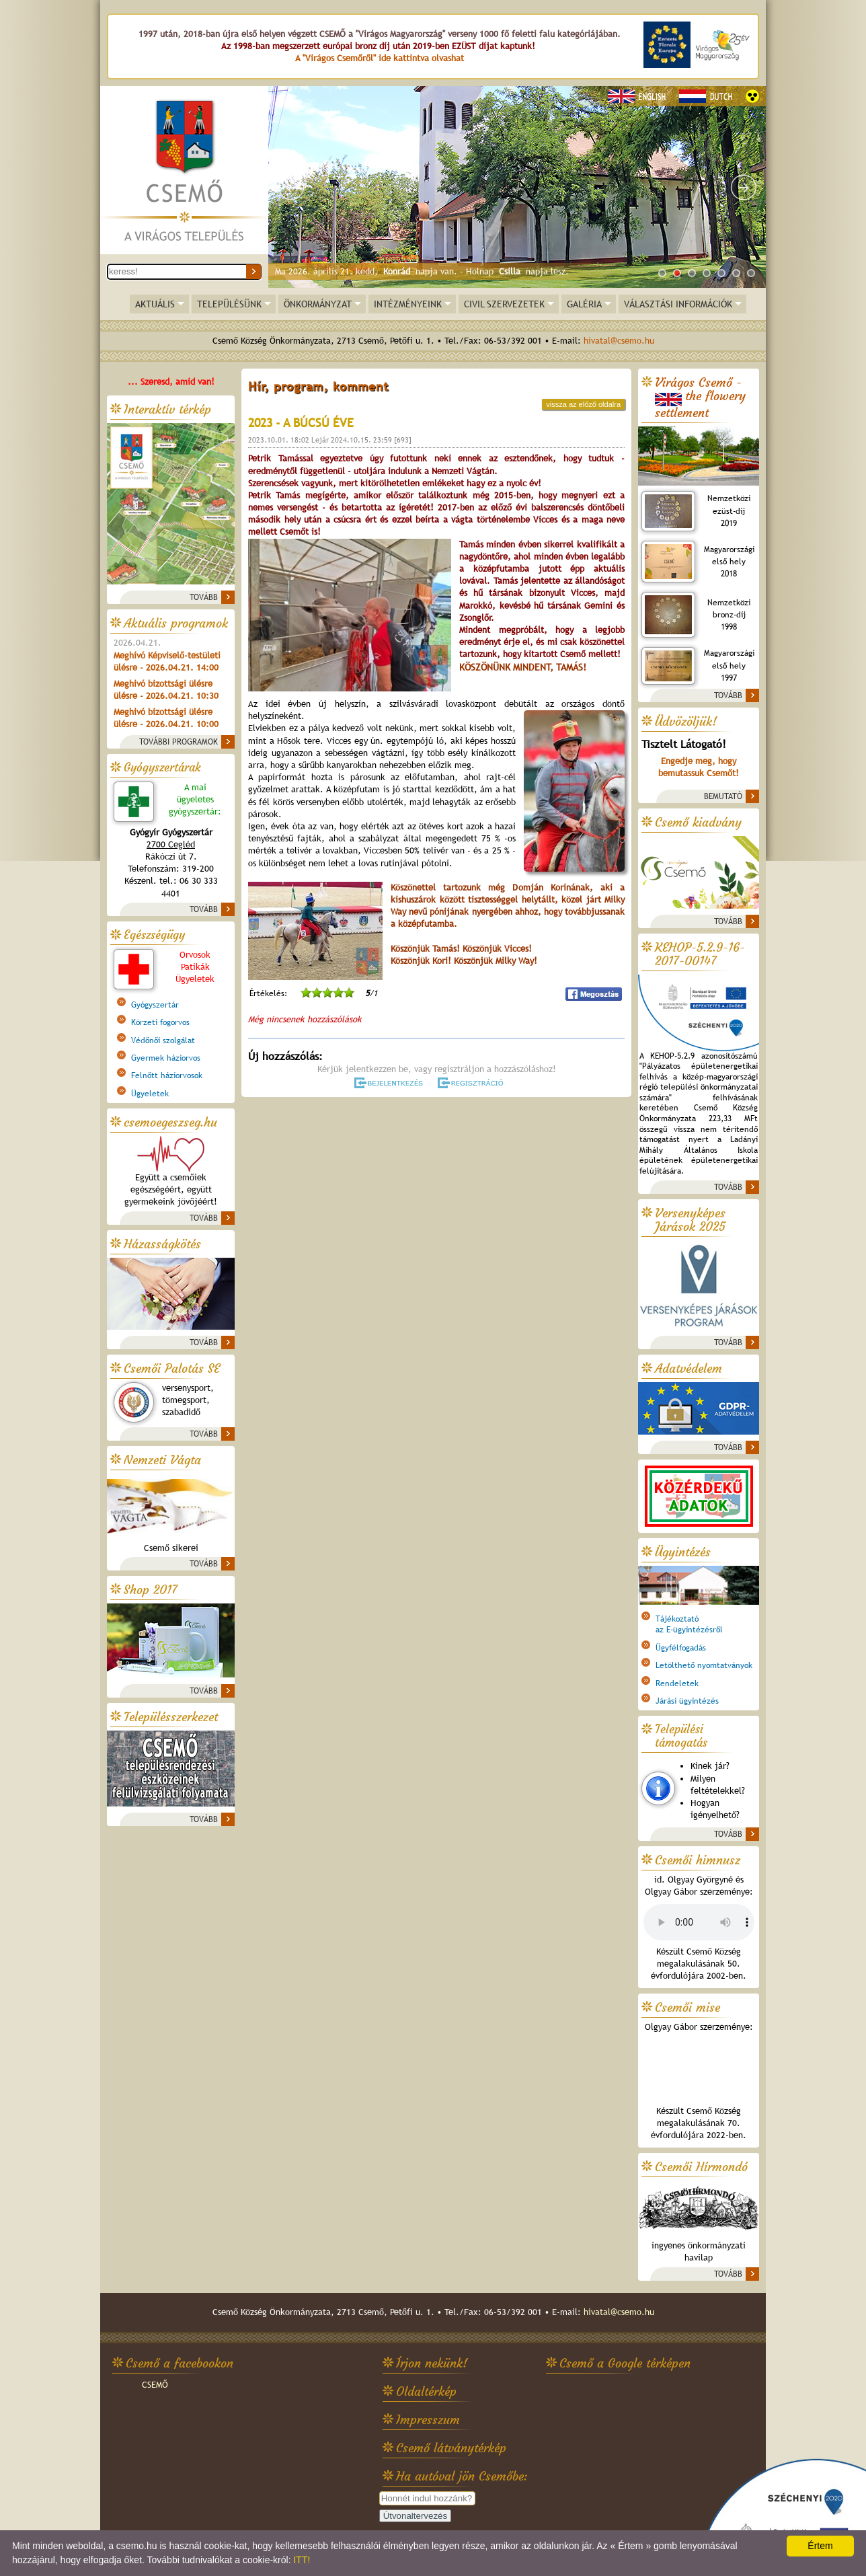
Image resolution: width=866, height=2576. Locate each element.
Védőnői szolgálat (163, 1040)
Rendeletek (677, 1683)
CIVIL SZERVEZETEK (504, 304)
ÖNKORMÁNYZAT (318, 304)
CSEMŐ (155, 2385)
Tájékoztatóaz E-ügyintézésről (689, 1624)
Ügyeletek (150, 1093)
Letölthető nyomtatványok (704, 1665)
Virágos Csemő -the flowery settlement (700, 398)
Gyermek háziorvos (165, 1058)
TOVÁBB (204, 597)
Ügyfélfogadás (681, 1648)
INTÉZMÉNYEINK (408, 304)
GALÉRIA (584, 304)
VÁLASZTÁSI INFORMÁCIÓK (678, 304)
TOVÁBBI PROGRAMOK (178, 742)
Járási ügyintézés (687, 1701)
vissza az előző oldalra (583, 404)
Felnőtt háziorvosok (166, 1075)
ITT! (301, 2559)
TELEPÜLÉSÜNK (229, 304)
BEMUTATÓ (723, 796)
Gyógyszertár (155, 1005)
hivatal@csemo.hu (619, 341)
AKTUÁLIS (155, 304)
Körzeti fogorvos (160, 1022)
